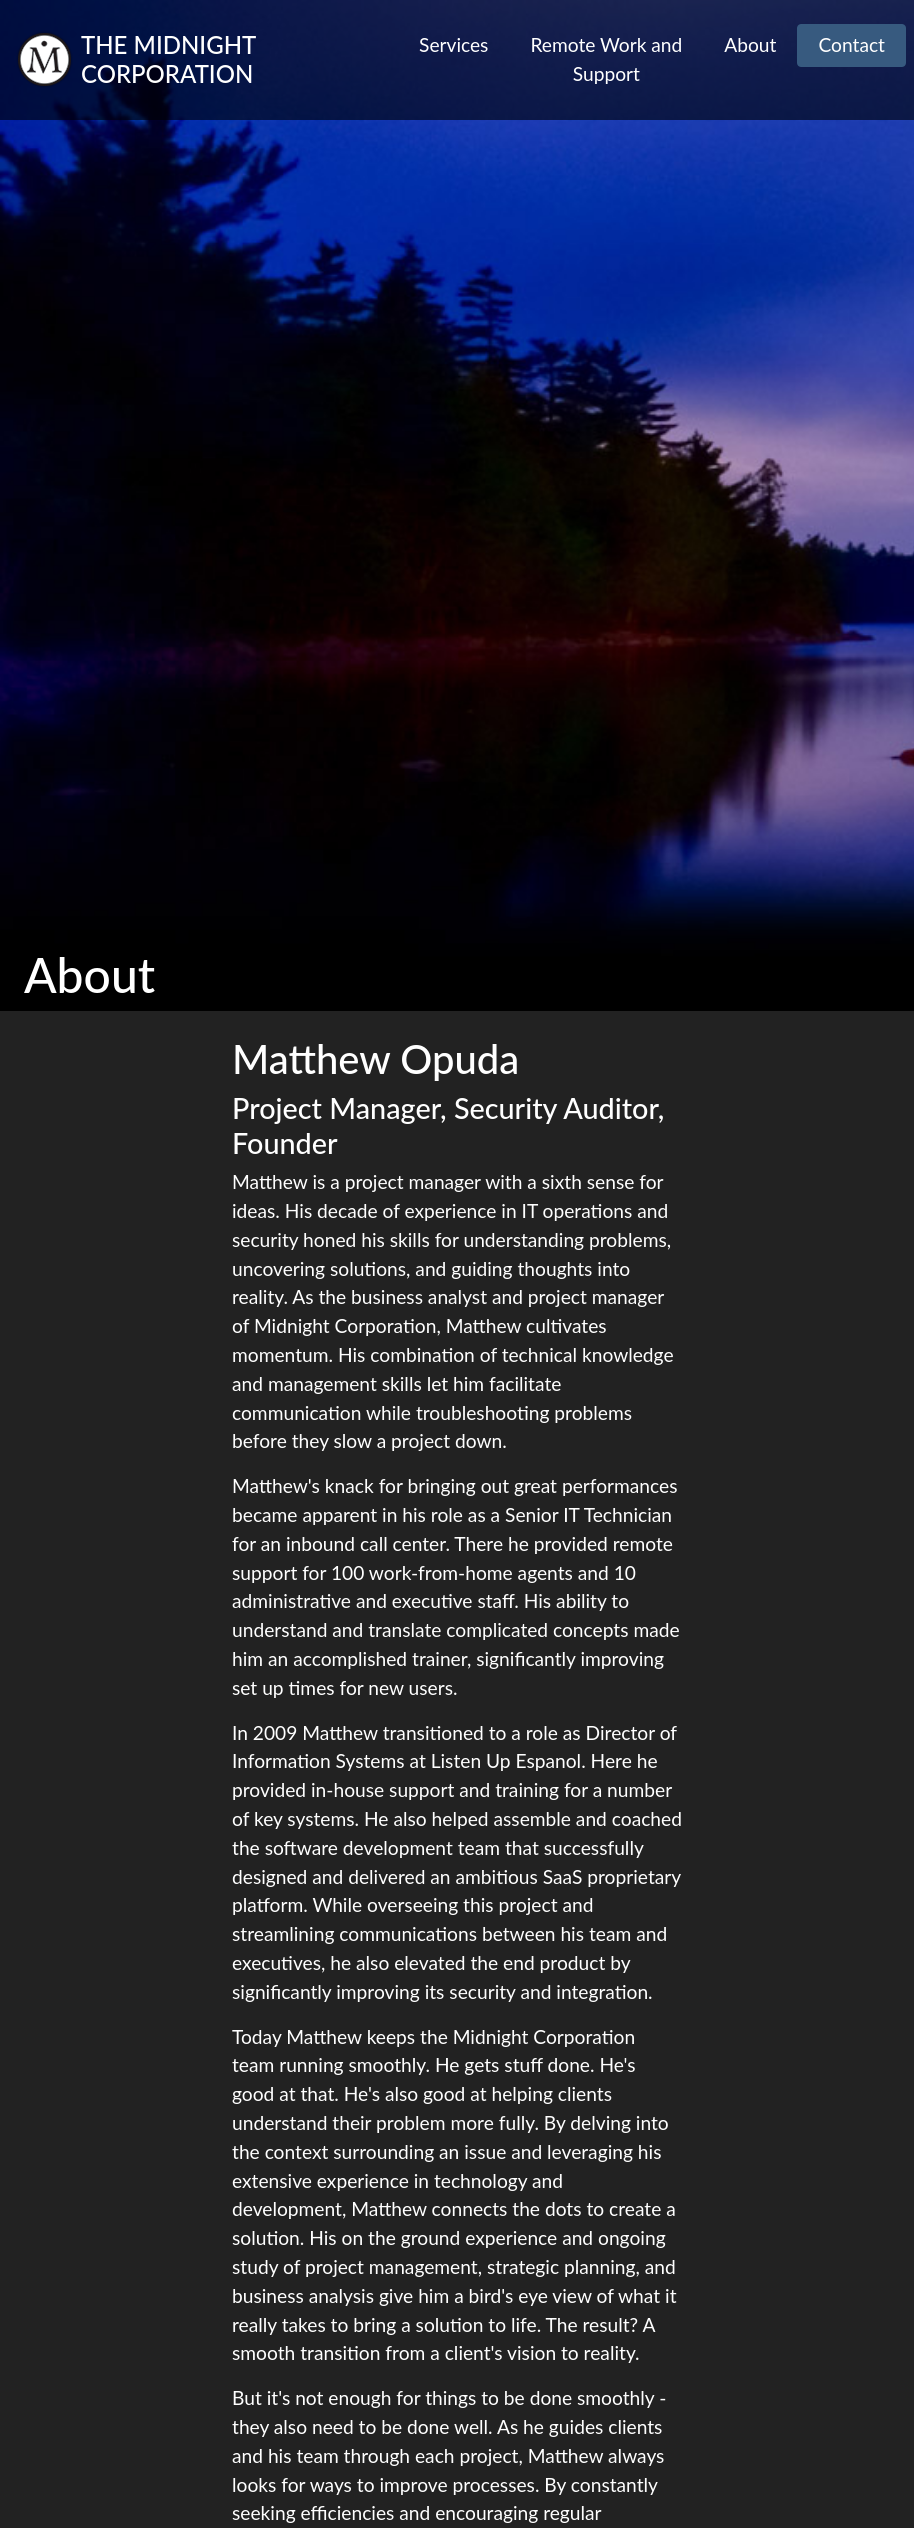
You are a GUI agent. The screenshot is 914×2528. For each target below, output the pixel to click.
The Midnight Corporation (168, 59)
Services (453, 44)
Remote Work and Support (606, 59)
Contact (851, 44)
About (750, 44)
